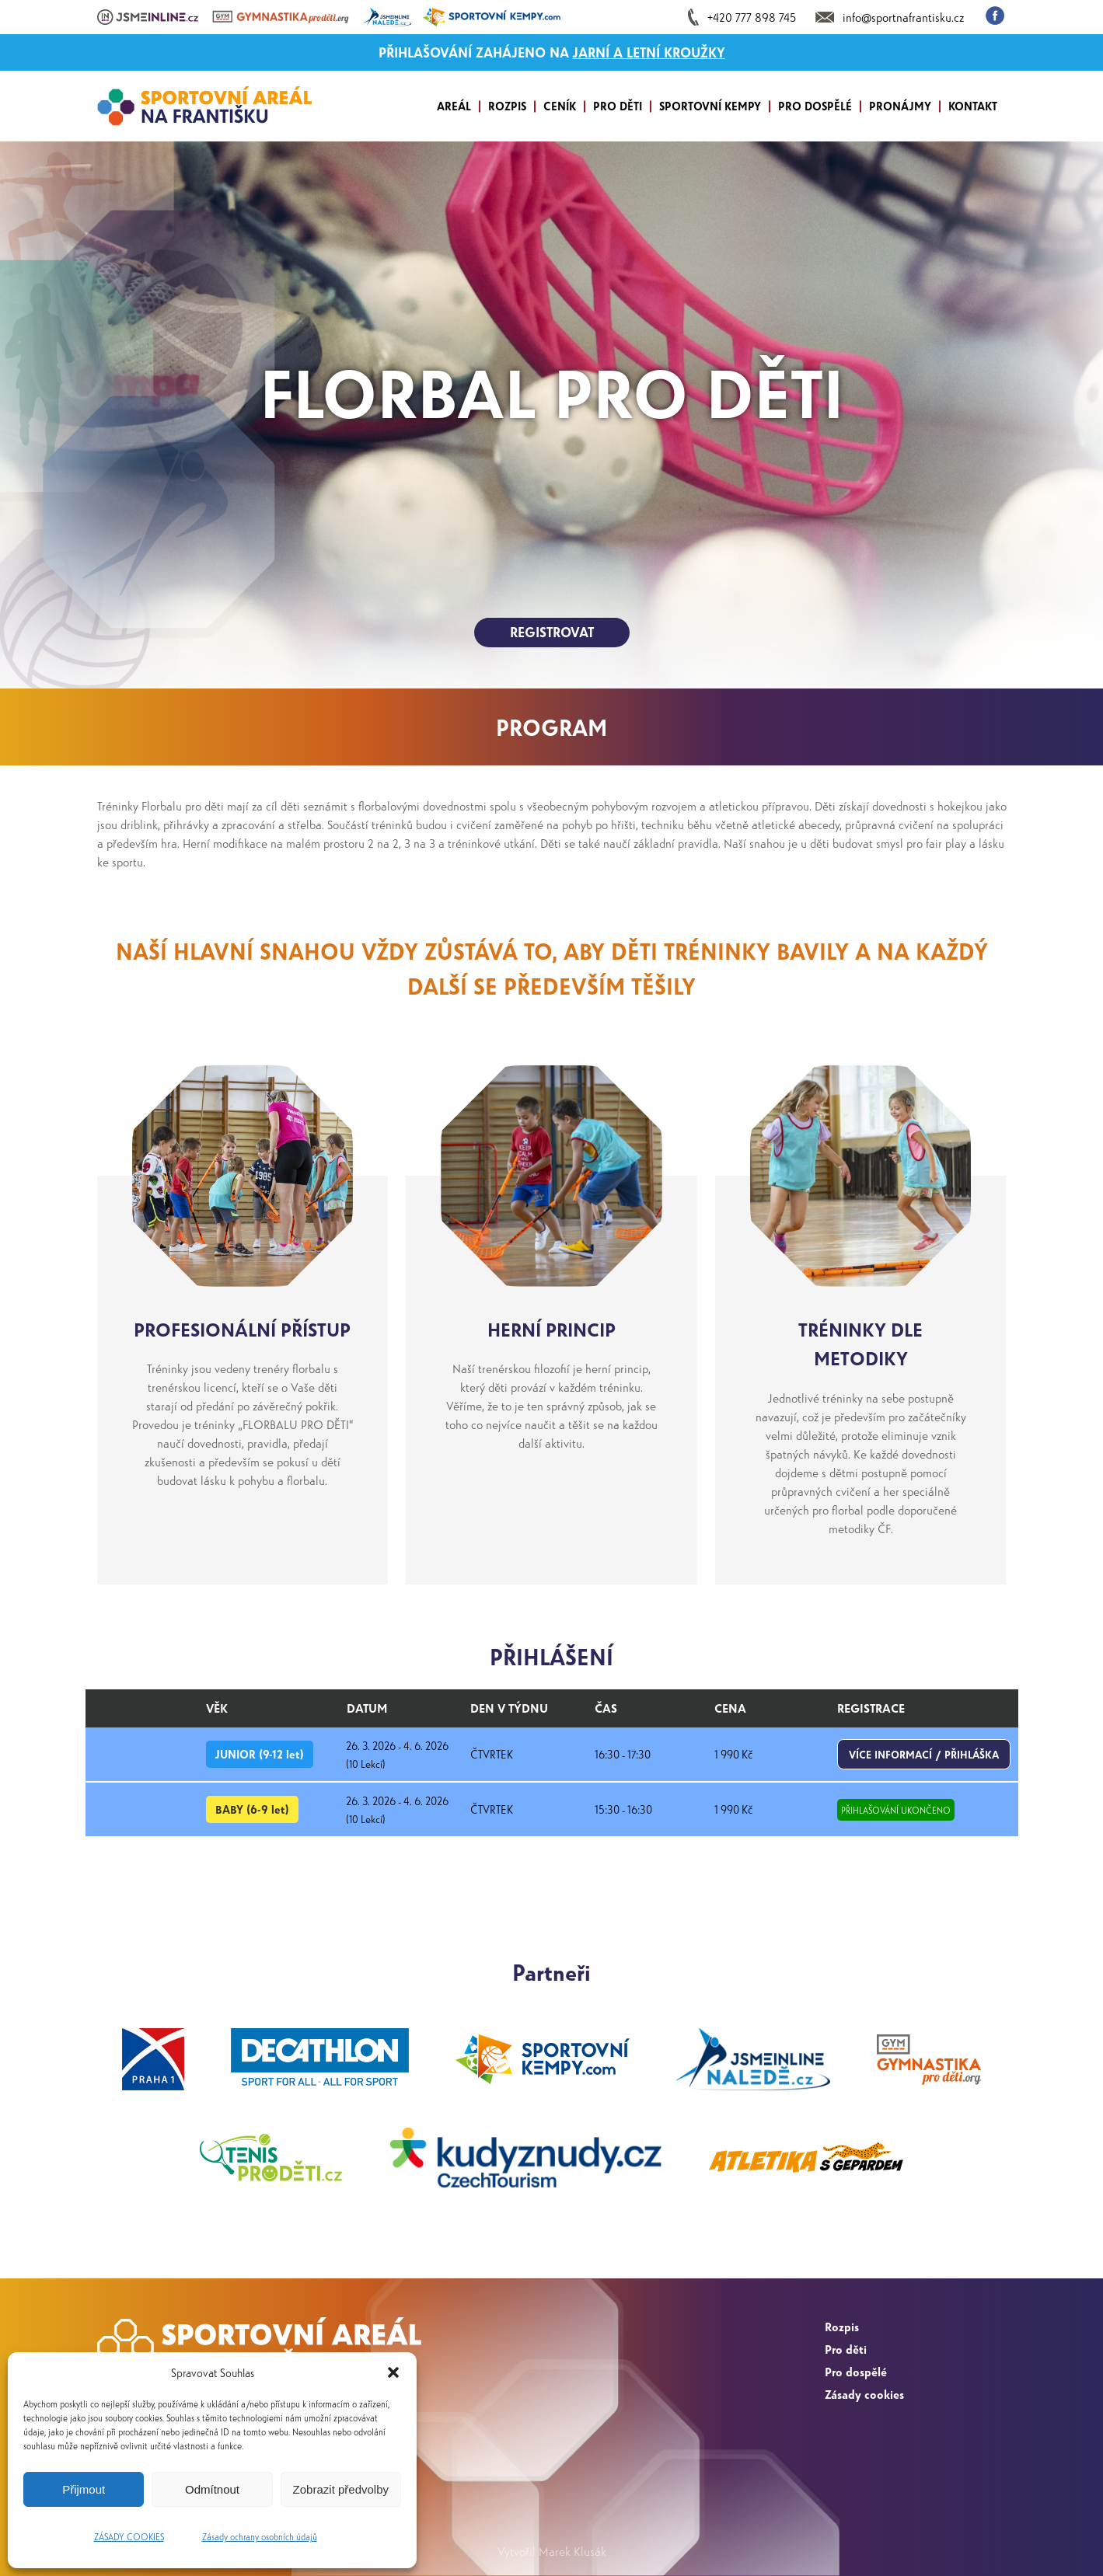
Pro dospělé (856, 2371)
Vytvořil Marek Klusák (551, 2550)
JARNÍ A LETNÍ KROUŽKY (649, 52)
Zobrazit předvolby (341, 2489)
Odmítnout (212, 2489)
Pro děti (846, 2348)
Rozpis (842, 2326)
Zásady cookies (864, 2393)
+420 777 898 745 (751, 16)
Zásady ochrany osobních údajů (259, 2536)
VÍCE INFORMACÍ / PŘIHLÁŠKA (924, 1754)
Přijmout (83, 2489)
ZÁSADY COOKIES (129, 2536)
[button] (393, 2372)
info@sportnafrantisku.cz (903, 16)
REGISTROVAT (552, 631)
